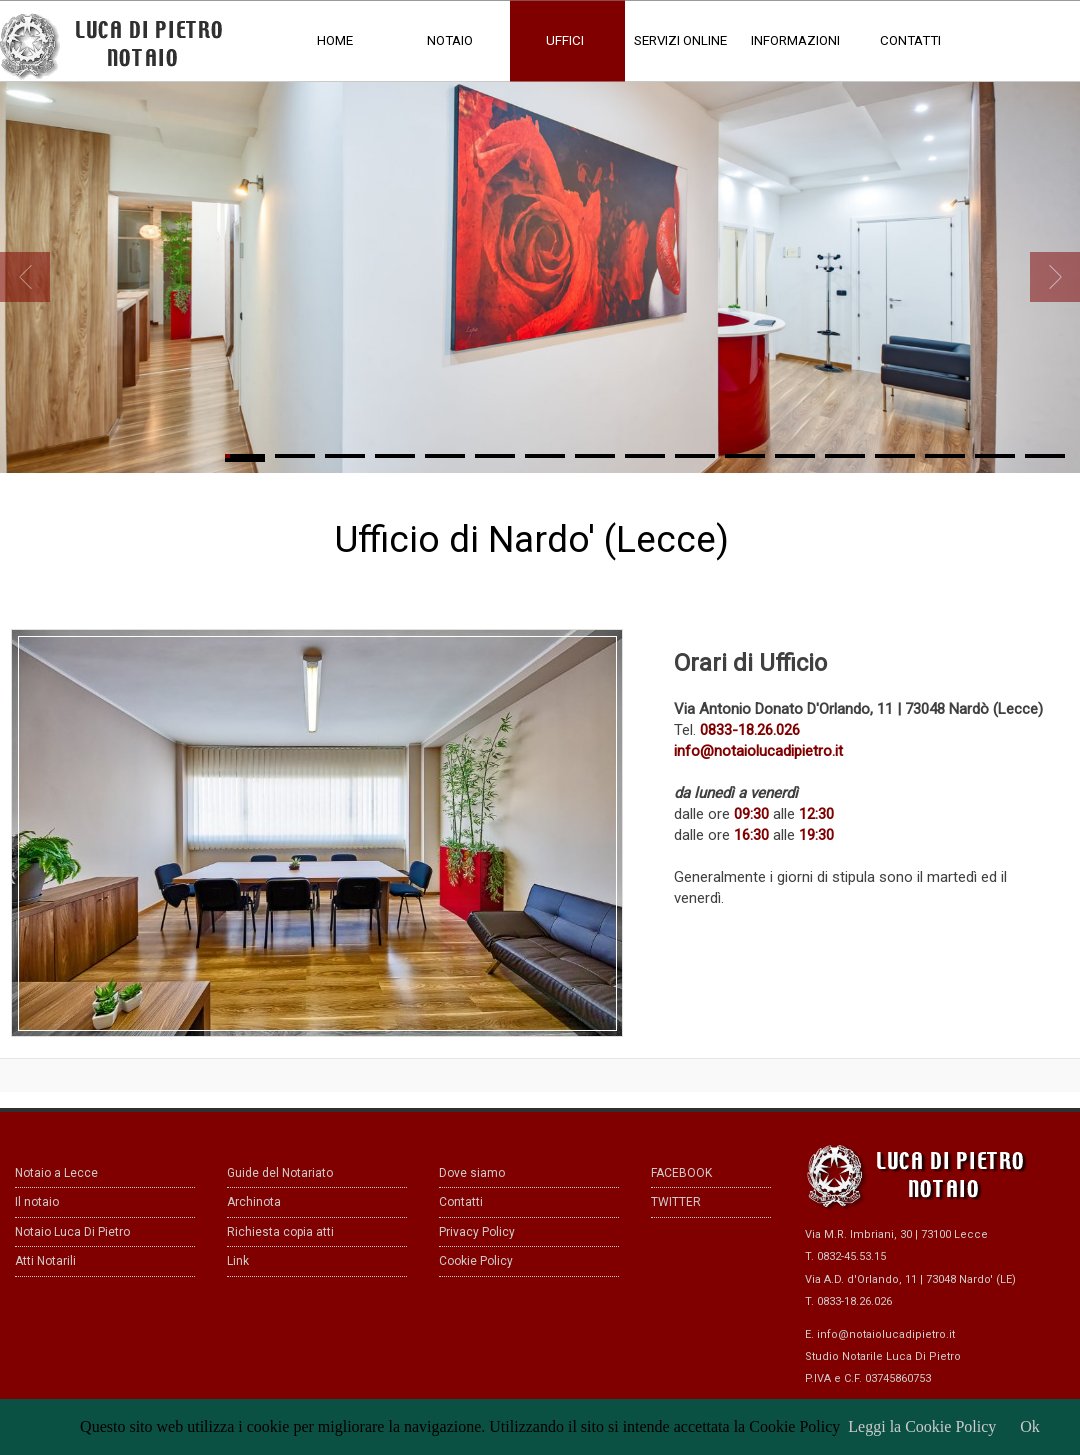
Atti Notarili (45, 1261)
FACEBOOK (681, 1173)
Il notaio (37, 1202)
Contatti (461, 1202)
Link (238, 1261)
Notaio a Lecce (56, 1173)
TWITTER (676, 1202)
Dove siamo (472, 1173)
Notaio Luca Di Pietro (72, 1232)
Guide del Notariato (280, 1173)
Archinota (254, 1202)
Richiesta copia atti (280, 1232)
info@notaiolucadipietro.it (886, 1334)
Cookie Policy (476, 1261)
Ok (1030, 1426)
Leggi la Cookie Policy (922, 1426)
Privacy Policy (477, 1232)
